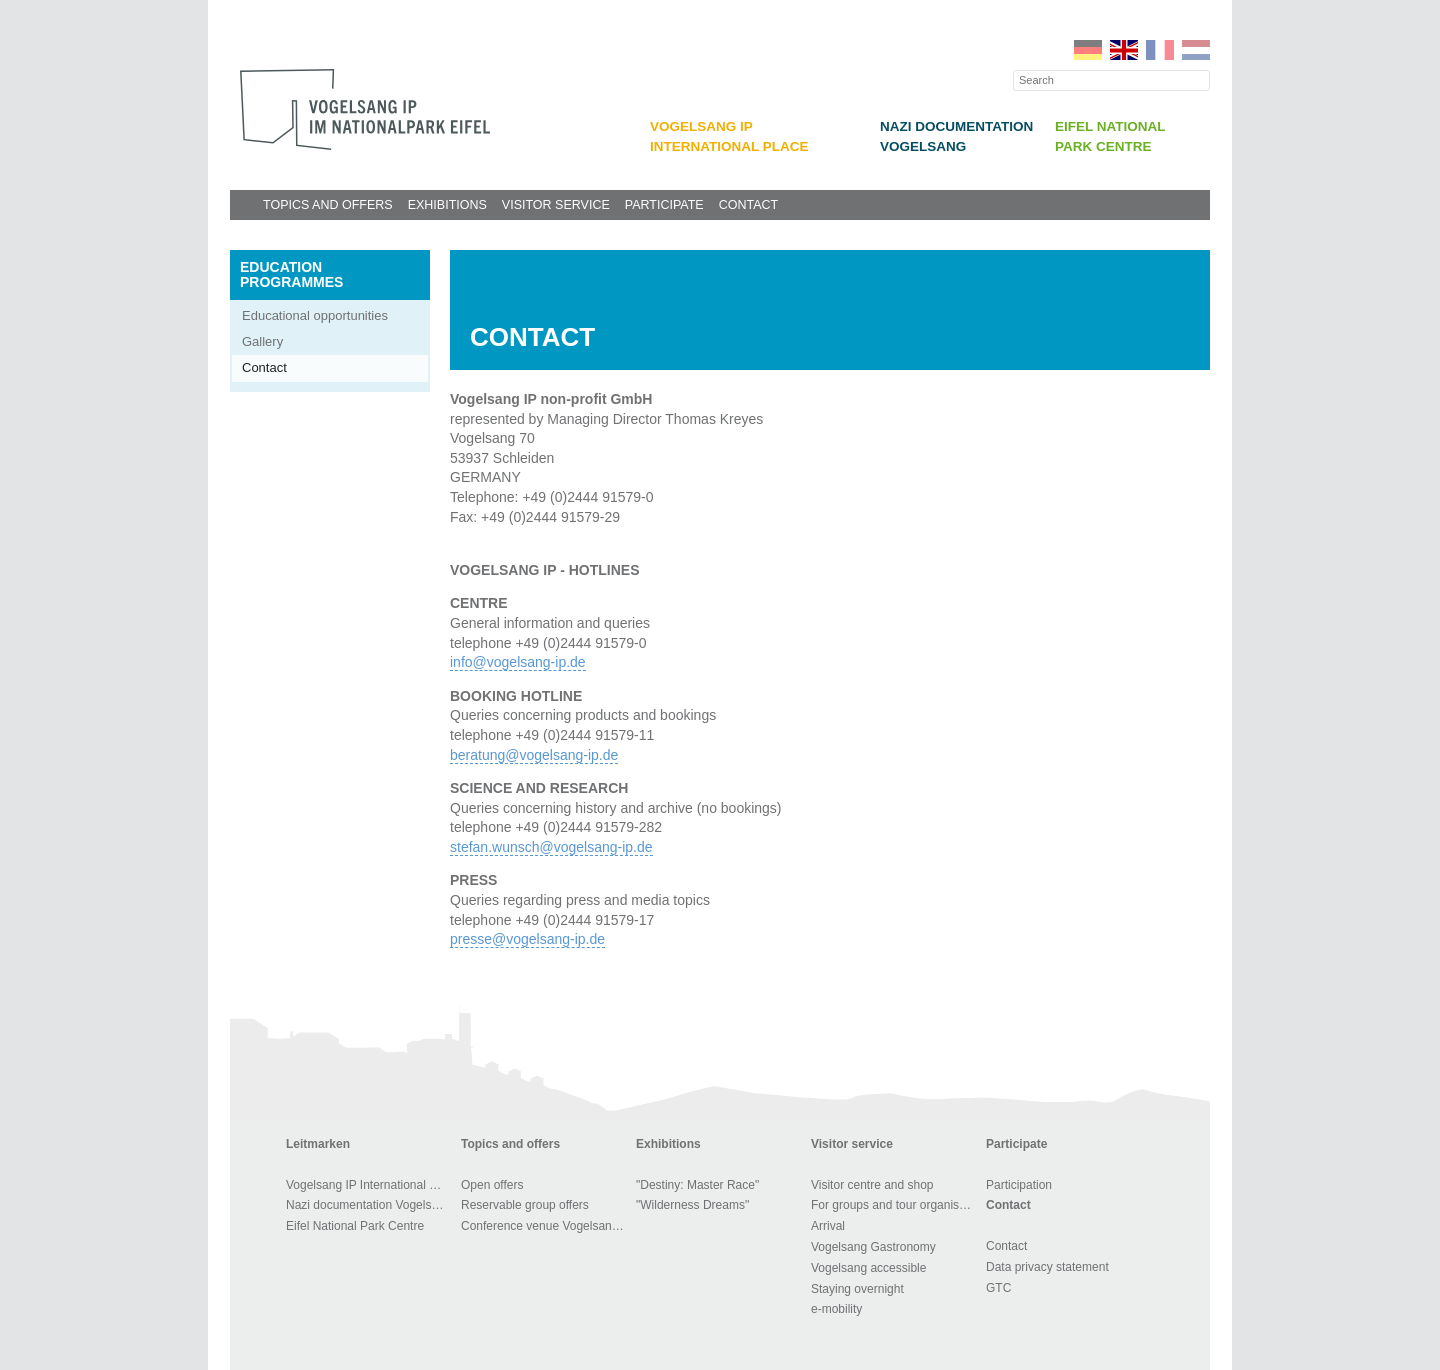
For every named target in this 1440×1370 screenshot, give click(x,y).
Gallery (262, 341)
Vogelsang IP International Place (370, 1185)
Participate (664, 205)
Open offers (492, 1185)
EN (1124, 50)
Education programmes (291, 274)
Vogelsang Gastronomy (873, 1247)
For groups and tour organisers (893, 1205)
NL (1196, 50)
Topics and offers (328, 205)
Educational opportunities (315, 315)
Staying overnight (857, 1289)
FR (1160, 50)
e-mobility (836, 1309)
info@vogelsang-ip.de (518, 662)
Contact (749, 205)
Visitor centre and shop (872, 1185)
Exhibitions (447, 205)
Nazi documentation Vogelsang (368, 1205)
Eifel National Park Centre (355, 1226)
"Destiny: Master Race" (697, 1185)
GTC (998, 1288)
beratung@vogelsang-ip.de (534, 755)
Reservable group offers (525, 1205)
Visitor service (556, 205)
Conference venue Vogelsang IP (545, 1226)
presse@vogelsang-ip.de (527, 939)
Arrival (828, 1226)
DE (1088, 50)
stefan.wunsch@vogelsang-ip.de (551, 847)
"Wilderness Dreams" (692, 1205)
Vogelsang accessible (868, 1268)
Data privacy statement (1047, 1267)
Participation (1019, 1185)
